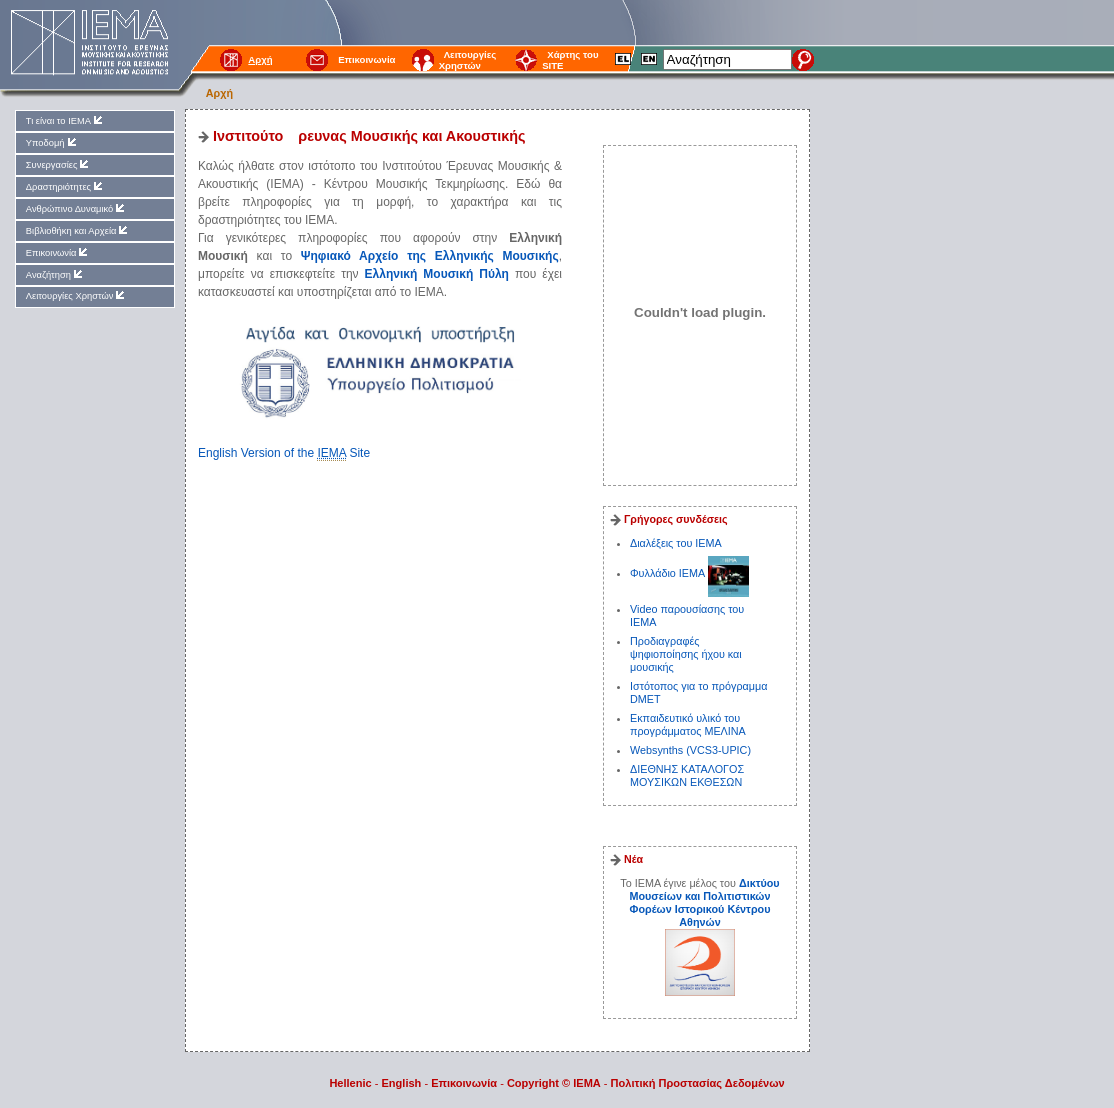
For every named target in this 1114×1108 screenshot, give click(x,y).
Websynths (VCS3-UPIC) (690, 750)
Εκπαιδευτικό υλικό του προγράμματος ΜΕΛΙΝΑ (688, 724)
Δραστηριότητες (65, 186)
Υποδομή (52, 142)
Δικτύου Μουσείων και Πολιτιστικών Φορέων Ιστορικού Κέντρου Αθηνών (704, 902)
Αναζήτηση (55, 274)
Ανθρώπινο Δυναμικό (76, 208)
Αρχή (219, 93)
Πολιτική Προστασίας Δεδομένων (698, 1083)
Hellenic (350, 1083)
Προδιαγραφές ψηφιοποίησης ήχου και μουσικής (686, 654)
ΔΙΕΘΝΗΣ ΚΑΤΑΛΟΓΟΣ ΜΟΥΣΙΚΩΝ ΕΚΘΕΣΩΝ (687, 775)
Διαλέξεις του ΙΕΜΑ (676, 543)
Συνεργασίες (59, 164)
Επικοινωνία (366, 59)
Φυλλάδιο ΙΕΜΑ (669, 573)
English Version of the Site (284, 453)
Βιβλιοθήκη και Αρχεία (78, 230)
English (402, 1083)
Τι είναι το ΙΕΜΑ (65, 120)
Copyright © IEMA (554, 1083)
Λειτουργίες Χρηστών (468, 60)
